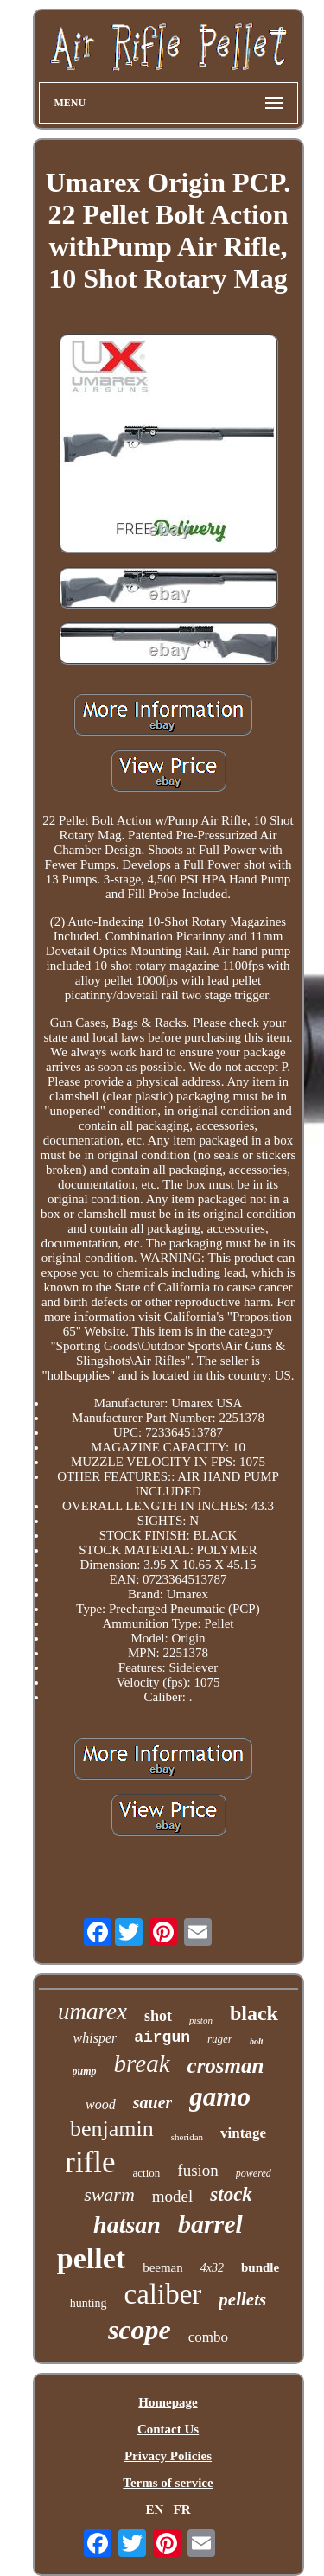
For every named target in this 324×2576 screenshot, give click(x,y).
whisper (95, 2038)
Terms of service (168, 2483)
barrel (210, 2223)
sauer (153, 2102)
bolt (257, 2041)
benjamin (112, 2128)
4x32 (212, 2267)
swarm (109, 2194)
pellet (91, 2258)
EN (154, 2509)
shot (158, 2015)
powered (253, 2173)
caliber (163, 2294)
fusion (198, 2170)
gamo (220, 2097)
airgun (162, 2037)
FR (182, 2509)
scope (139, 2329)
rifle (90, 2162)
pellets (242, 2299)
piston (201, 2020)
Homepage (167, 2402)
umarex (92, 2011)
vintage (243, 2133)
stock (231, 2194)
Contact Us (168, 2429)
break (142, 2063)
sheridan (187, 2137)
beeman (163, 2267)
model (173, 2196)
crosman (225, 2065)
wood (101, 2104)
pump (85, 2071)
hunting (88, 2303)
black (254, 2013)
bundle (260, 2267)
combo (208, 2337)
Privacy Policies (168, 2456)
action (147, 2172)
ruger (219, 2038)
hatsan (127, 2224)
